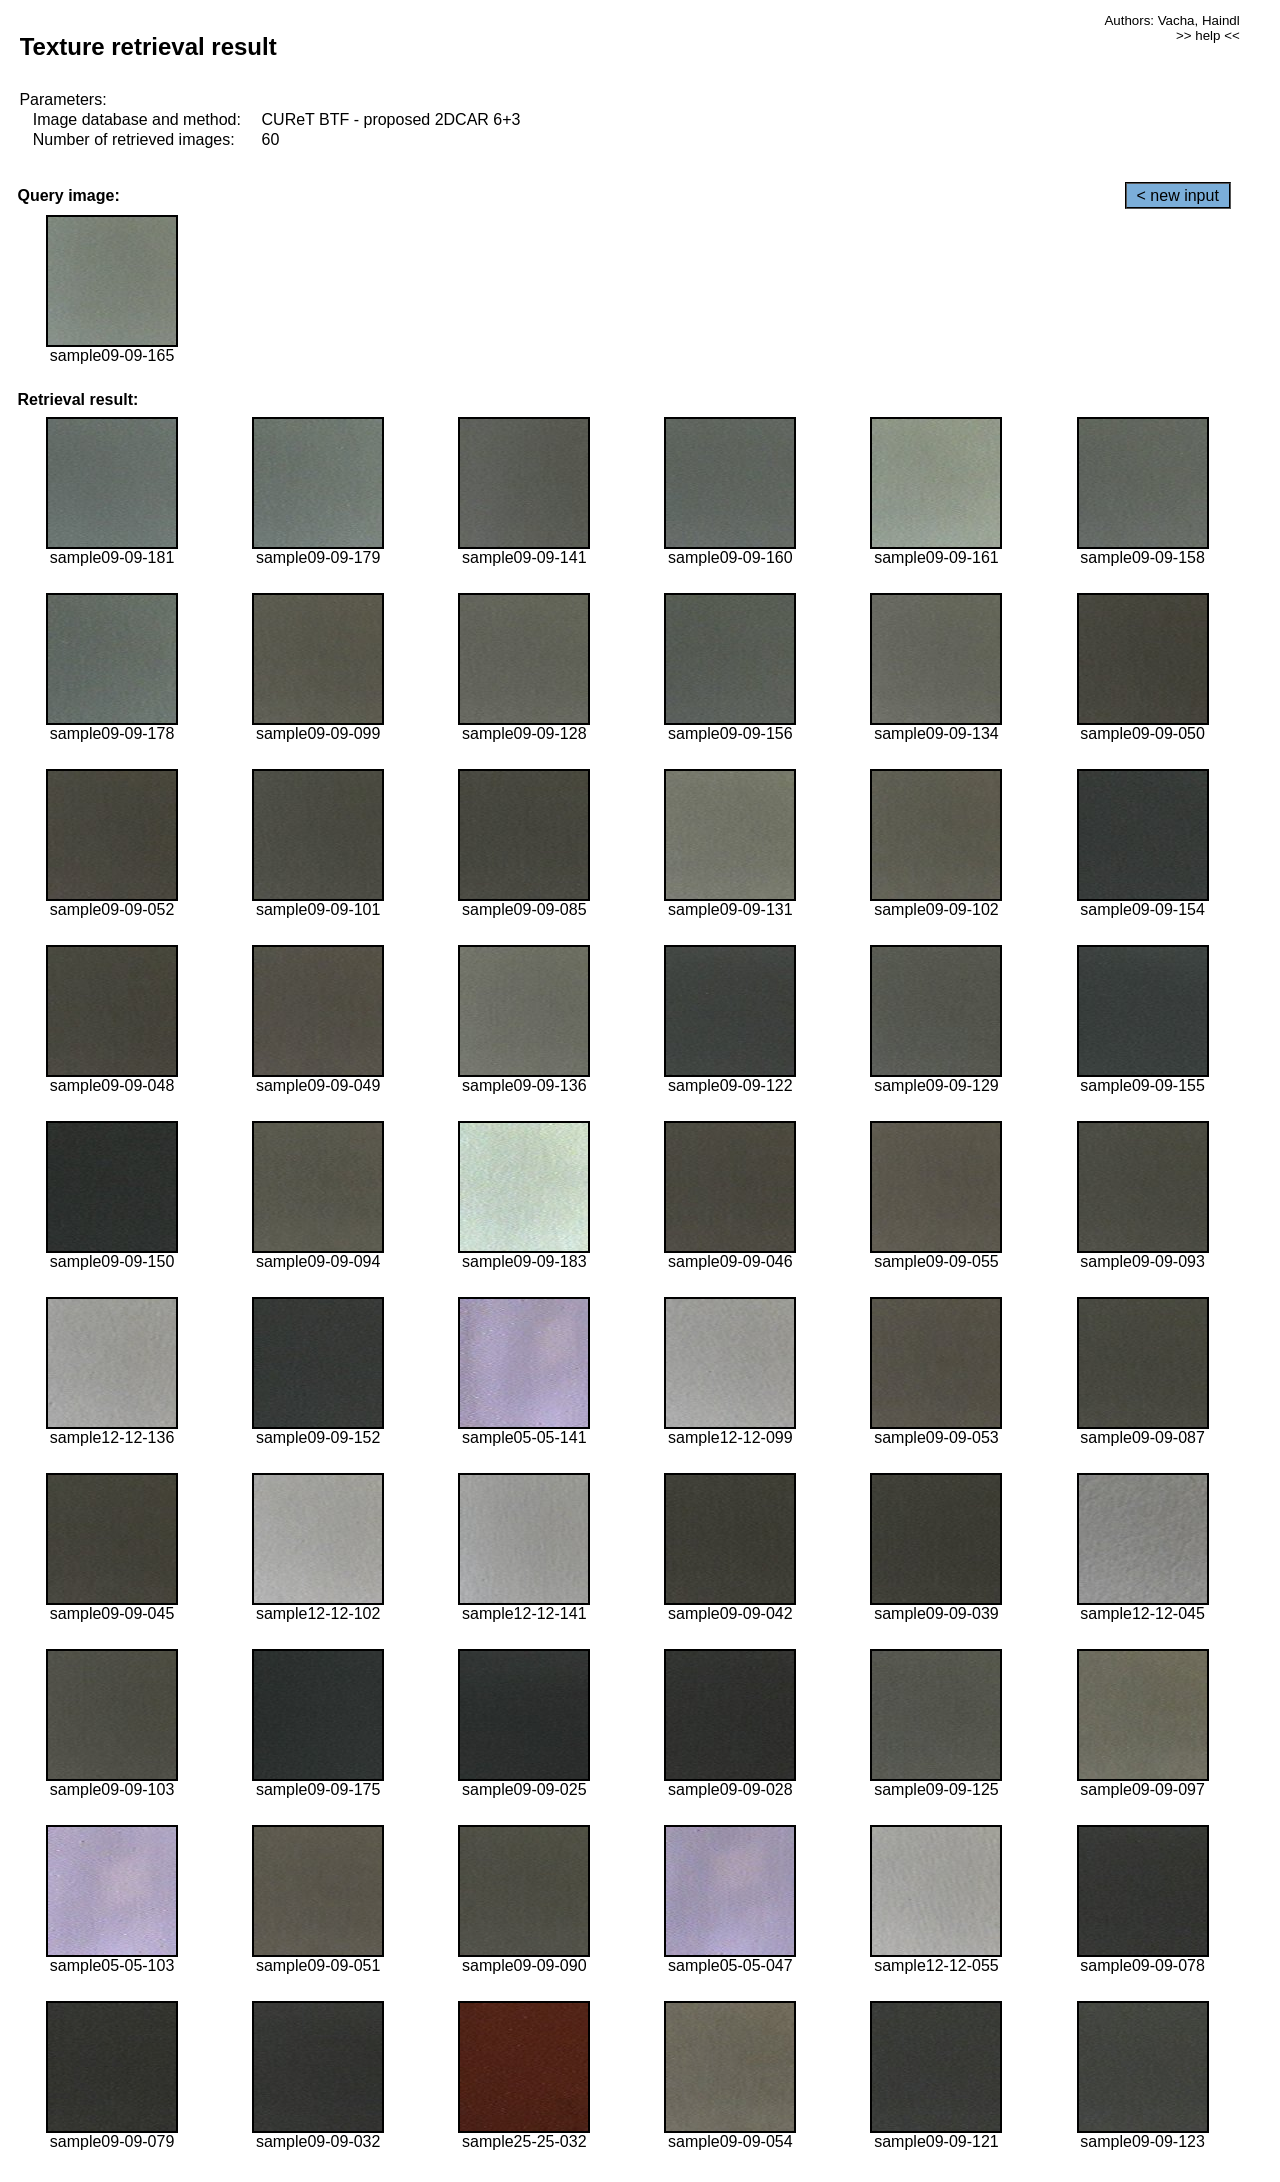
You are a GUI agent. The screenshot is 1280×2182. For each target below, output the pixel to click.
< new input (1178, 195)
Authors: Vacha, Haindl (1171, 20)
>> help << (1208, 35)
